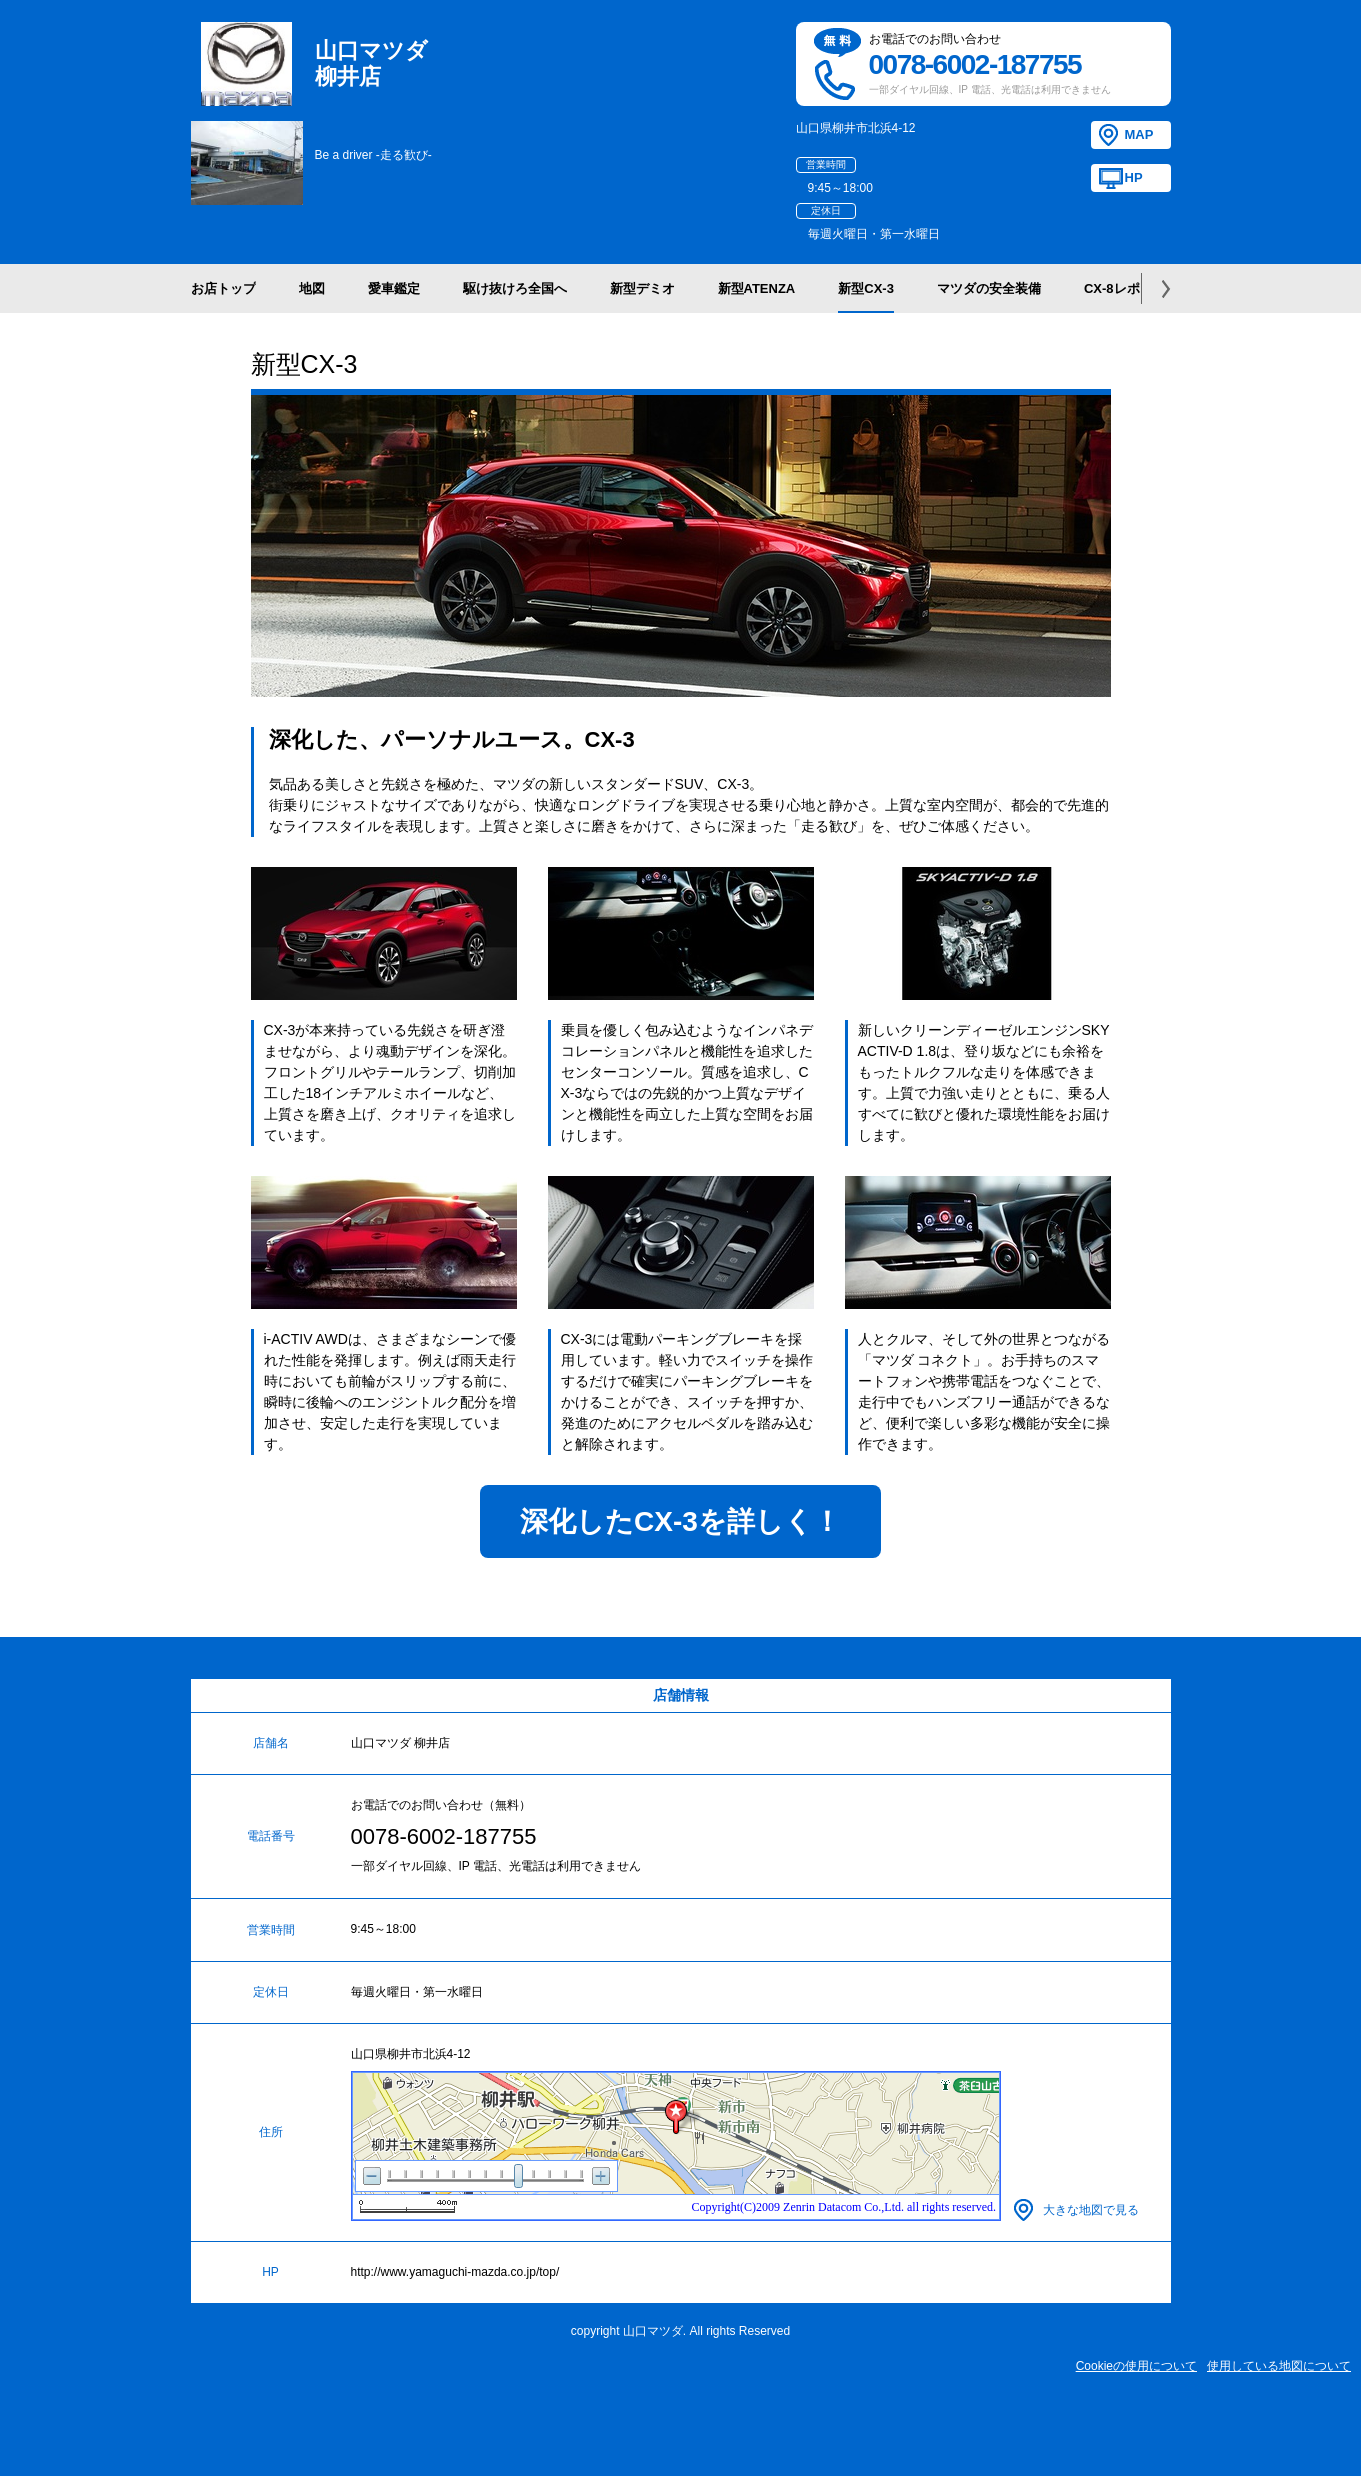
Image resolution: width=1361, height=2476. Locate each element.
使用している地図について (1279, 2366)
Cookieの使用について (1136, 2366)
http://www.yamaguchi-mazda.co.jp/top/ (455, 2272)
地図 (312, 288)
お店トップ (223, 288)
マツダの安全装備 (989, 288)
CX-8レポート (1125, 288)
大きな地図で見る (1091, 2210)
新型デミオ (642, 288)
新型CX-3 (866, 288)
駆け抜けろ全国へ (515, 288)
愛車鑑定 (394, 288)
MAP (1139, 134)
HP (1134, 177)
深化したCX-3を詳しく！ (680, 1521)
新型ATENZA (757, 288)
